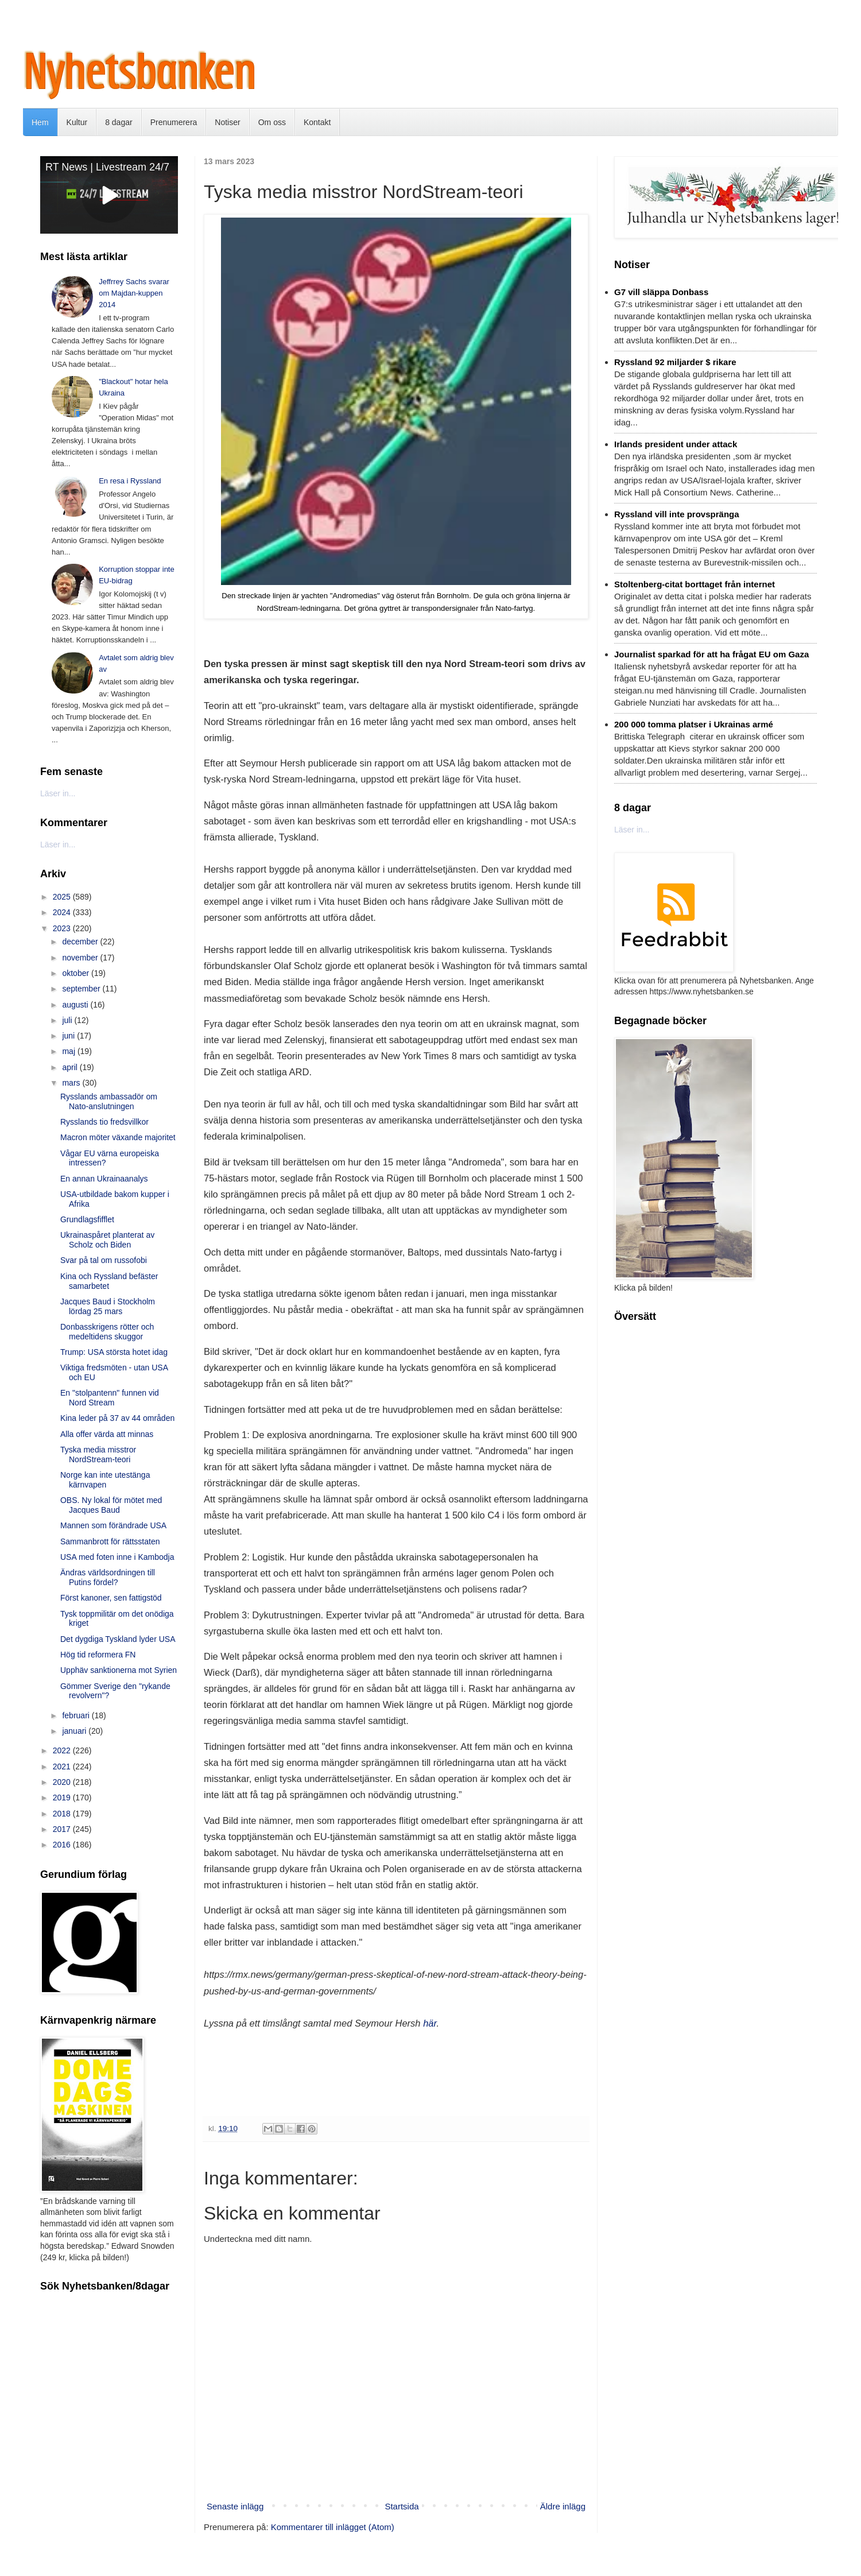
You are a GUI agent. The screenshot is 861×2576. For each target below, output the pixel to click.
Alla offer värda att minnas (106, 1434)
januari (75, 1731)
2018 (63, 1813)
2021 (63, 1766)
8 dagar (118, 122)
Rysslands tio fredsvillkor (104, 1121)
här (429, 2023)
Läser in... (57, 793)
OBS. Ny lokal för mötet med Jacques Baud (111, 1505)
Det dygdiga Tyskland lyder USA (118, 1639)
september (82, 988)
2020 (63, 1782)
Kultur (77, 122)
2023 (63, 928)
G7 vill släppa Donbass (661, 292)
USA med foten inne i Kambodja (117, 1557)
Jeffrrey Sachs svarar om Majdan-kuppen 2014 (134, 293)
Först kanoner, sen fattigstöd (111, 1597)
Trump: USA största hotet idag (114, 1352)
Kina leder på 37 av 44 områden (117, 1418)
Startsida (401, 2506)
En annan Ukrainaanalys (104, 1178)
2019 (63, 1797)
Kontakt (317, 122)
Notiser (227, 122)
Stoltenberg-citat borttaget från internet (694, 584)
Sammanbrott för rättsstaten (110, 1541)
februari (76, 1715)
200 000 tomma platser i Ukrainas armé (693, 724)
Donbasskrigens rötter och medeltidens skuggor (107, 1331)
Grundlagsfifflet (87, 1219)
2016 (63, 1844)
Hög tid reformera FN (97, 1654)
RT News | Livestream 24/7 (107, 167)
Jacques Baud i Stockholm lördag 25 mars (107, 1306)
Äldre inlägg (562, 2506)
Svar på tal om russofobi (103, 1260)
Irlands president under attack (675, 444)
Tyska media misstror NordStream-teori (98, 1454)
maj (69, 1051)
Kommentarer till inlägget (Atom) (332, 2527)
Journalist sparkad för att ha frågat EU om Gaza (711, 654)
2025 (63, 896)
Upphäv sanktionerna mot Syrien (118, 1670)
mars (72, 1082)
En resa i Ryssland (130, 481)
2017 (63, 1829)
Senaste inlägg (235, 2506)
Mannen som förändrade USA (113, 1525)
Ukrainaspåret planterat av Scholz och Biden (107, 1239)
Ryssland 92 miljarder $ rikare (675, 362)
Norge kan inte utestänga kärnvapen (105, 1479)
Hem (40, 122)
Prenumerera (173, 122)
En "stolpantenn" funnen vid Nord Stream (109, 1397)
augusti (76, 1004)
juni (69, 1035)
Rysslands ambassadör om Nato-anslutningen (108, 1101)
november (81, 957)
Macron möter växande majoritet (118, 1137)
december (81, 941)
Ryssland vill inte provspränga (676, 514)
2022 (63, 1750)
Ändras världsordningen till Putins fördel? (107, 1577)
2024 (63, 912)
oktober (76, 973)
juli (68, 1020)
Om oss (272, 122)
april (70, 1067)
